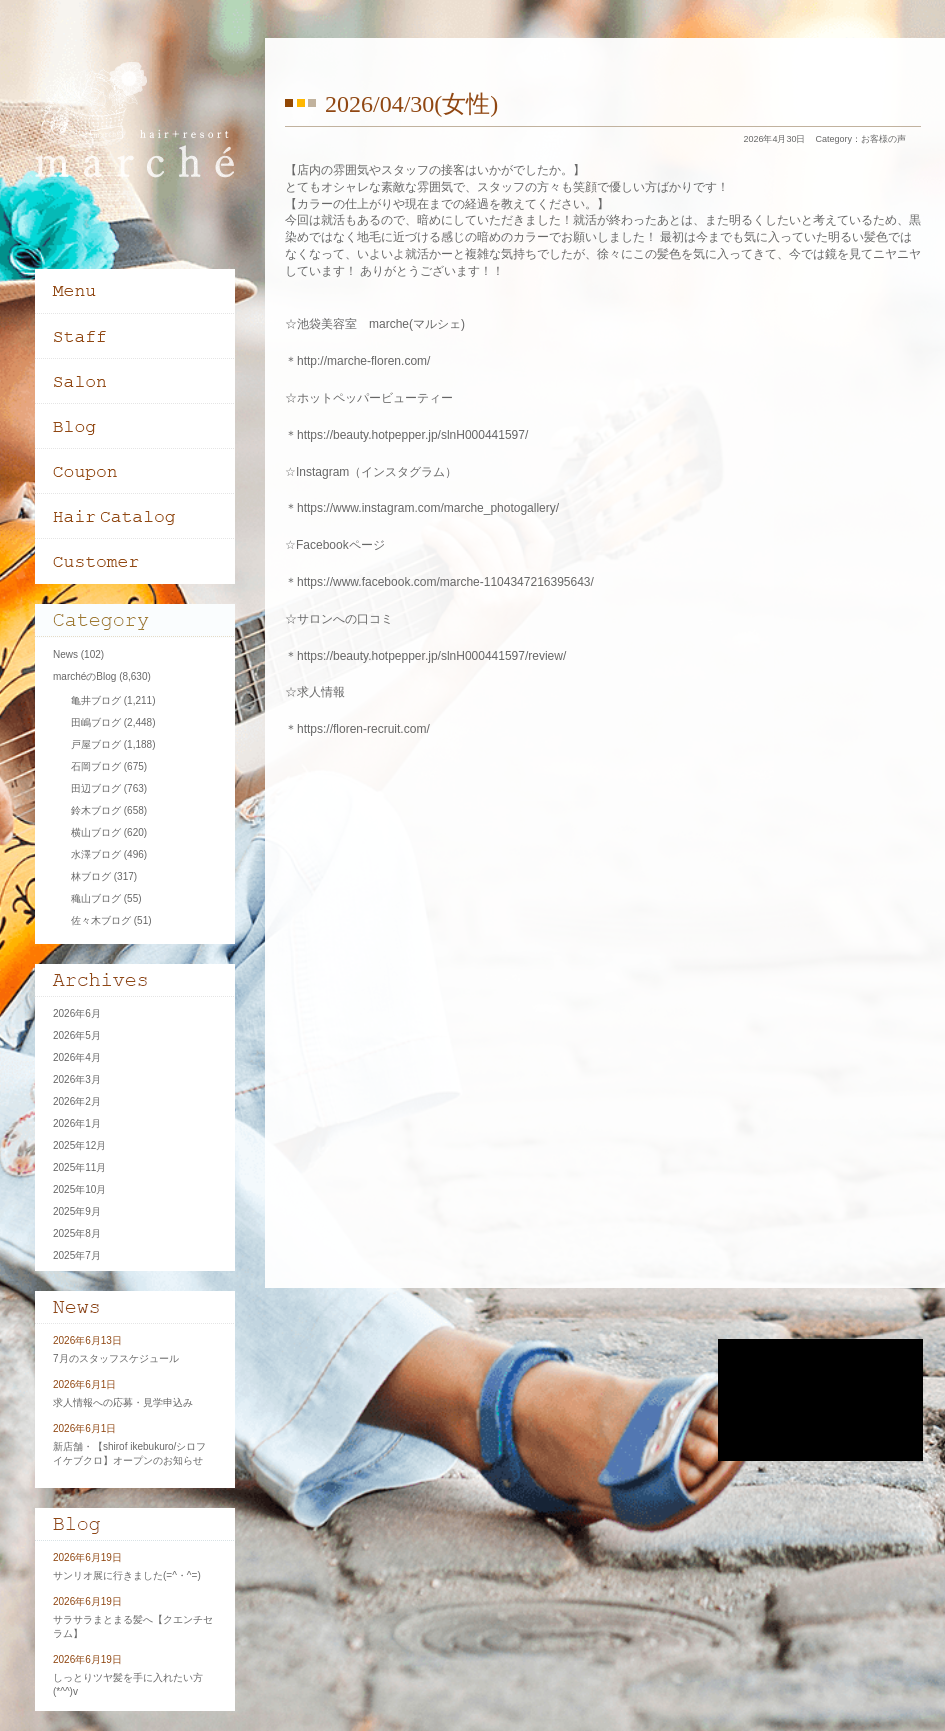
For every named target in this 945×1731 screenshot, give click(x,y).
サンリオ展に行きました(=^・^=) (127, 1575)
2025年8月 (77, 1233)
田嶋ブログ (96, 722)
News (65, 654)
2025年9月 (77, 1211)
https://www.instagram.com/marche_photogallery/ (428, 508)
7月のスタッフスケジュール (116, 1358)
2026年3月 (77, 1079)
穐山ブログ (96, 898)
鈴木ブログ (96, 810)
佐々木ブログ (101, 920)
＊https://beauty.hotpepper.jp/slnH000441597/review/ (425, 656)
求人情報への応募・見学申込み (123, 1402)
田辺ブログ (96, 788)
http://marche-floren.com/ (363, 361)
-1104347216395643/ (537, 582)
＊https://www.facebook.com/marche (382, 582)
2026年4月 (77, 1057)
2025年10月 (79, 1189)
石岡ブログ (96, 766)
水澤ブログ (96, 854)
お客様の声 (883, 139)
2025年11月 (79, 1167)
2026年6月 (77, 1013)
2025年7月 (77, 1255)
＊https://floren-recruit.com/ (357, 729)
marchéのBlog (84, 676)
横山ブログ (96, 832)
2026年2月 (77, 1101)
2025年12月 (79, 1145)
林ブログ (91, 876)
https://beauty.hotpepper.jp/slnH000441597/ (412, 435)
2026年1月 (77, 1123)
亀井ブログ (96, 700)
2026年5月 (77, 1035)
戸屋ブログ (96, 744)
